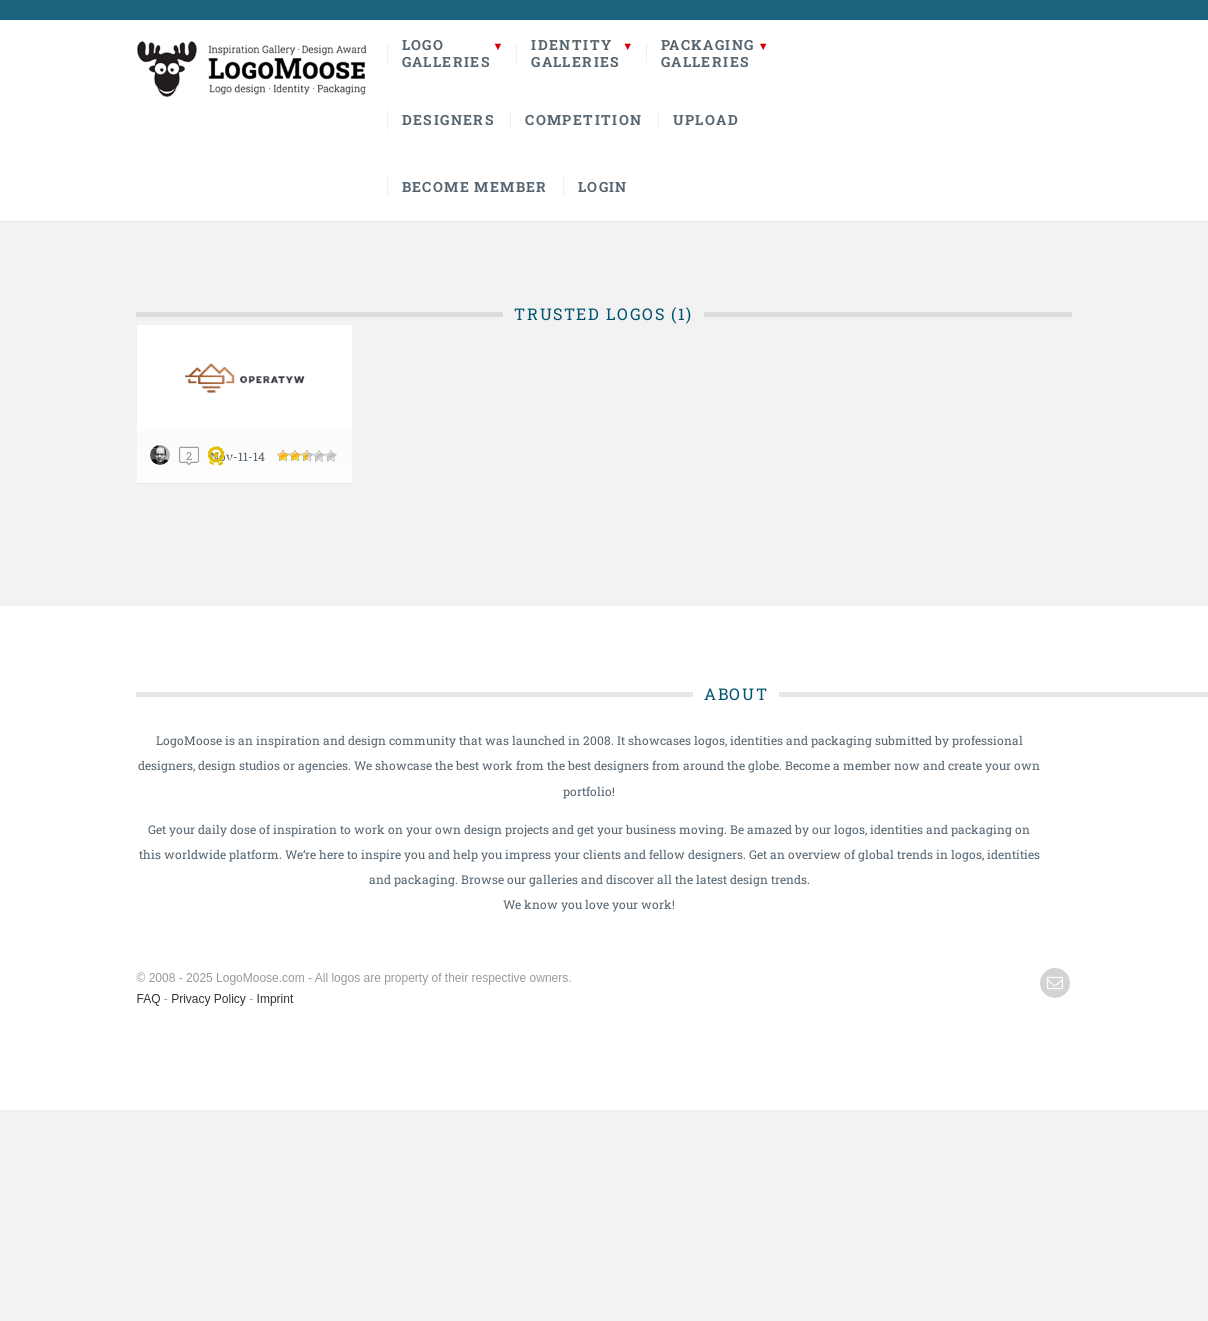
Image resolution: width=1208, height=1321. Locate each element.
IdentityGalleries (576, 53)
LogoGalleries (447, 53)
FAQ (149, 999)
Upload (706, 119)
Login (603, 186)
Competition (583, 119)
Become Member (475, 186)
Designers (449, 119)
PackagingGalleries (708, 53)
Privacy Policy (208, 999)
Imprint (275, 999)
